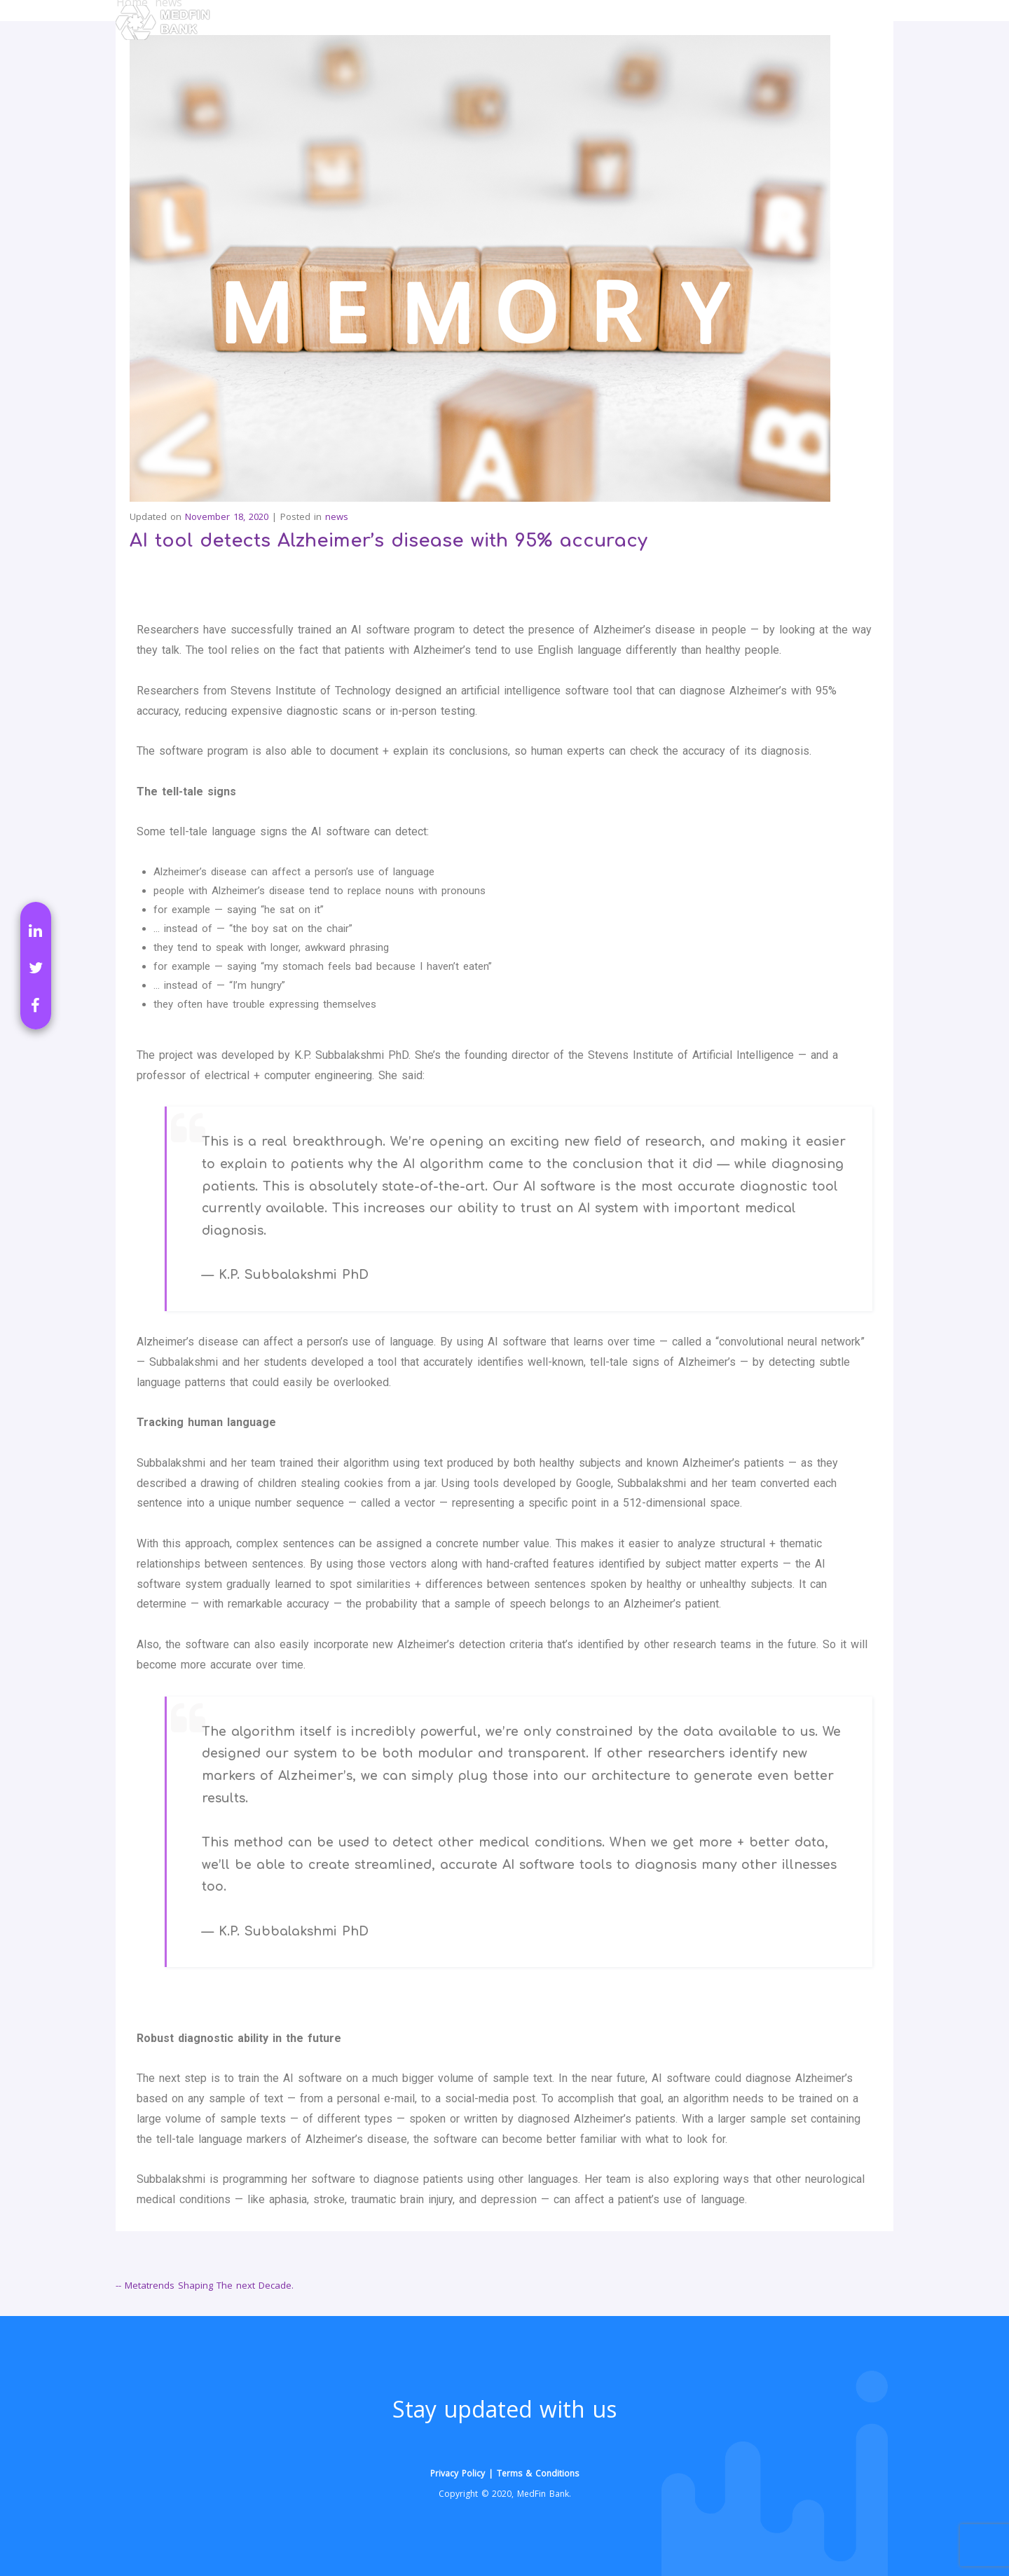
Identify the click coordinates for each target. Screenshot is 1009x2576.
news (336, 516)
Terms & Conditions (538, 2473)
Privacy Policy (457, 2473)
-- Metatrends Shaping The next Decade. (205, 2285)
